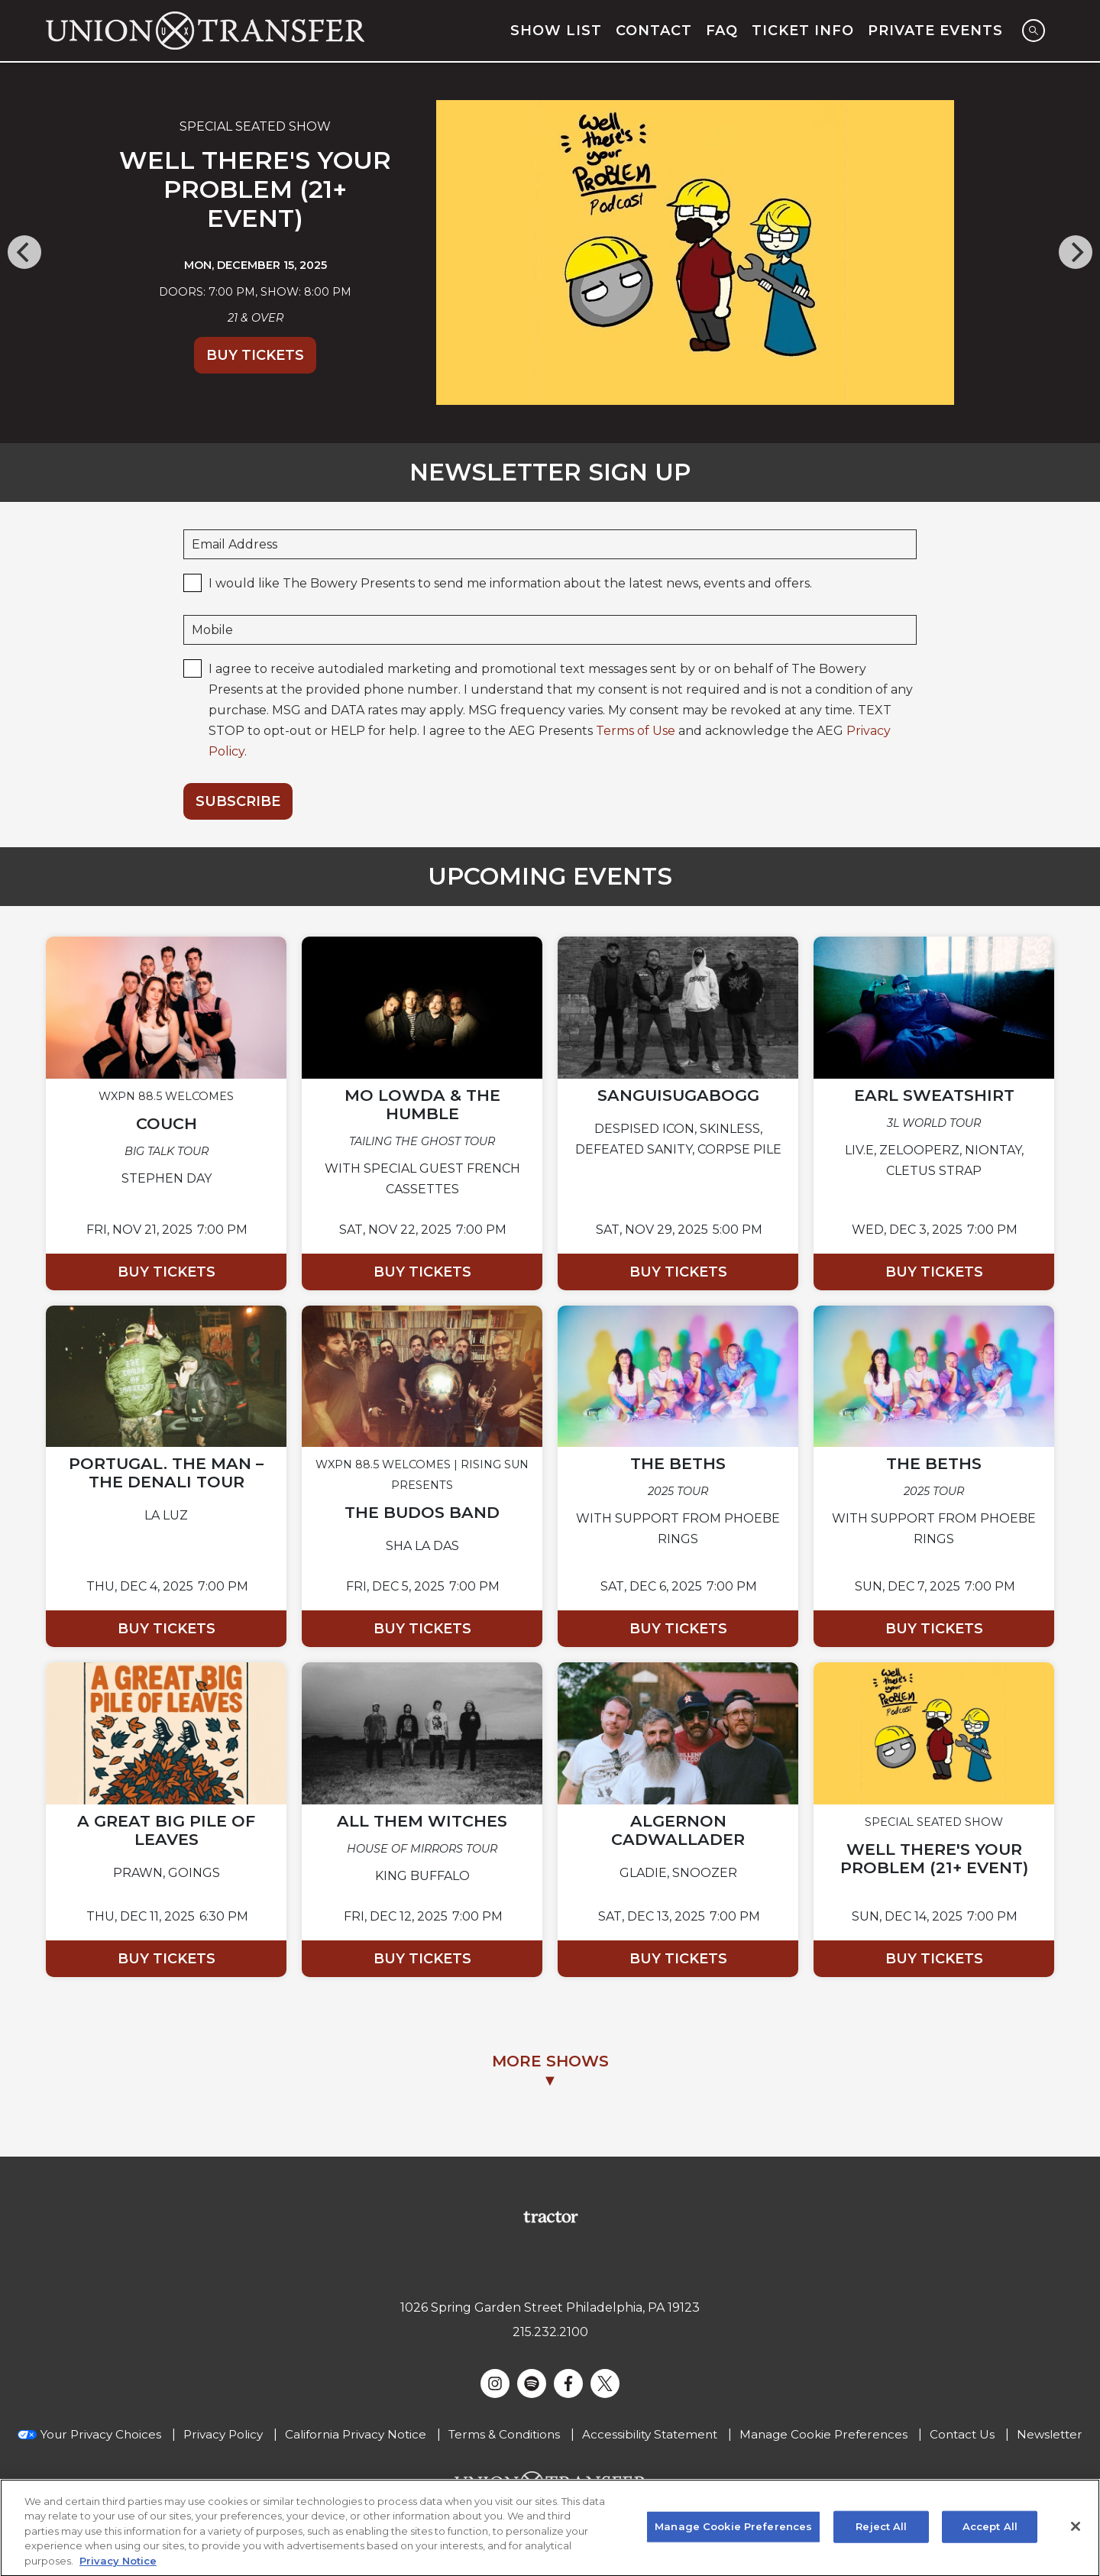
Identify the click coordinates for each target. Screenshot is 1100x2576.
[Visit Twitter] (605, 2383)
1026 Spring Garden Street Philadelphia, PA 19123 (550, 2307)
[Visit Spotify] (531, 2383)
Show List (556, 30)
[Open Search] (1033, 30)
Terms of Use (635, 730)
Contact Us (962, 2434)
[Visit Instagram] (495, 2383)
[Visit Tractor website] (550, 2216)
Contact (654, 30)
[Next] (1075, 252)
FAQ (722, 30)
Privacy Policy (223, 2434)
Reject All (881, 2532)
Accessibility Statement (649, 2434)
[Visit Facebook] (568, 2383)
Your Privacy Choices (100, 2434)
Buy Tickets (255, 355)
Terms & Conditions (504, 2434)
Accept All (989, 2532)
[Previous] (24, 252)
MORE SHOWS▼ (550, 2070)
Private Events (935, 30)
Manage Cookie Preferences (823, 2434)
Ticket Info (803, 30)
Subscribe (238, 801)
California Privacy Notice (355, 2434)
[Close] (1075, 2532)
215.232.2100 (550, 2332)
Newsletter (1049, 2434)
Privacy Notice (118, 2567)
